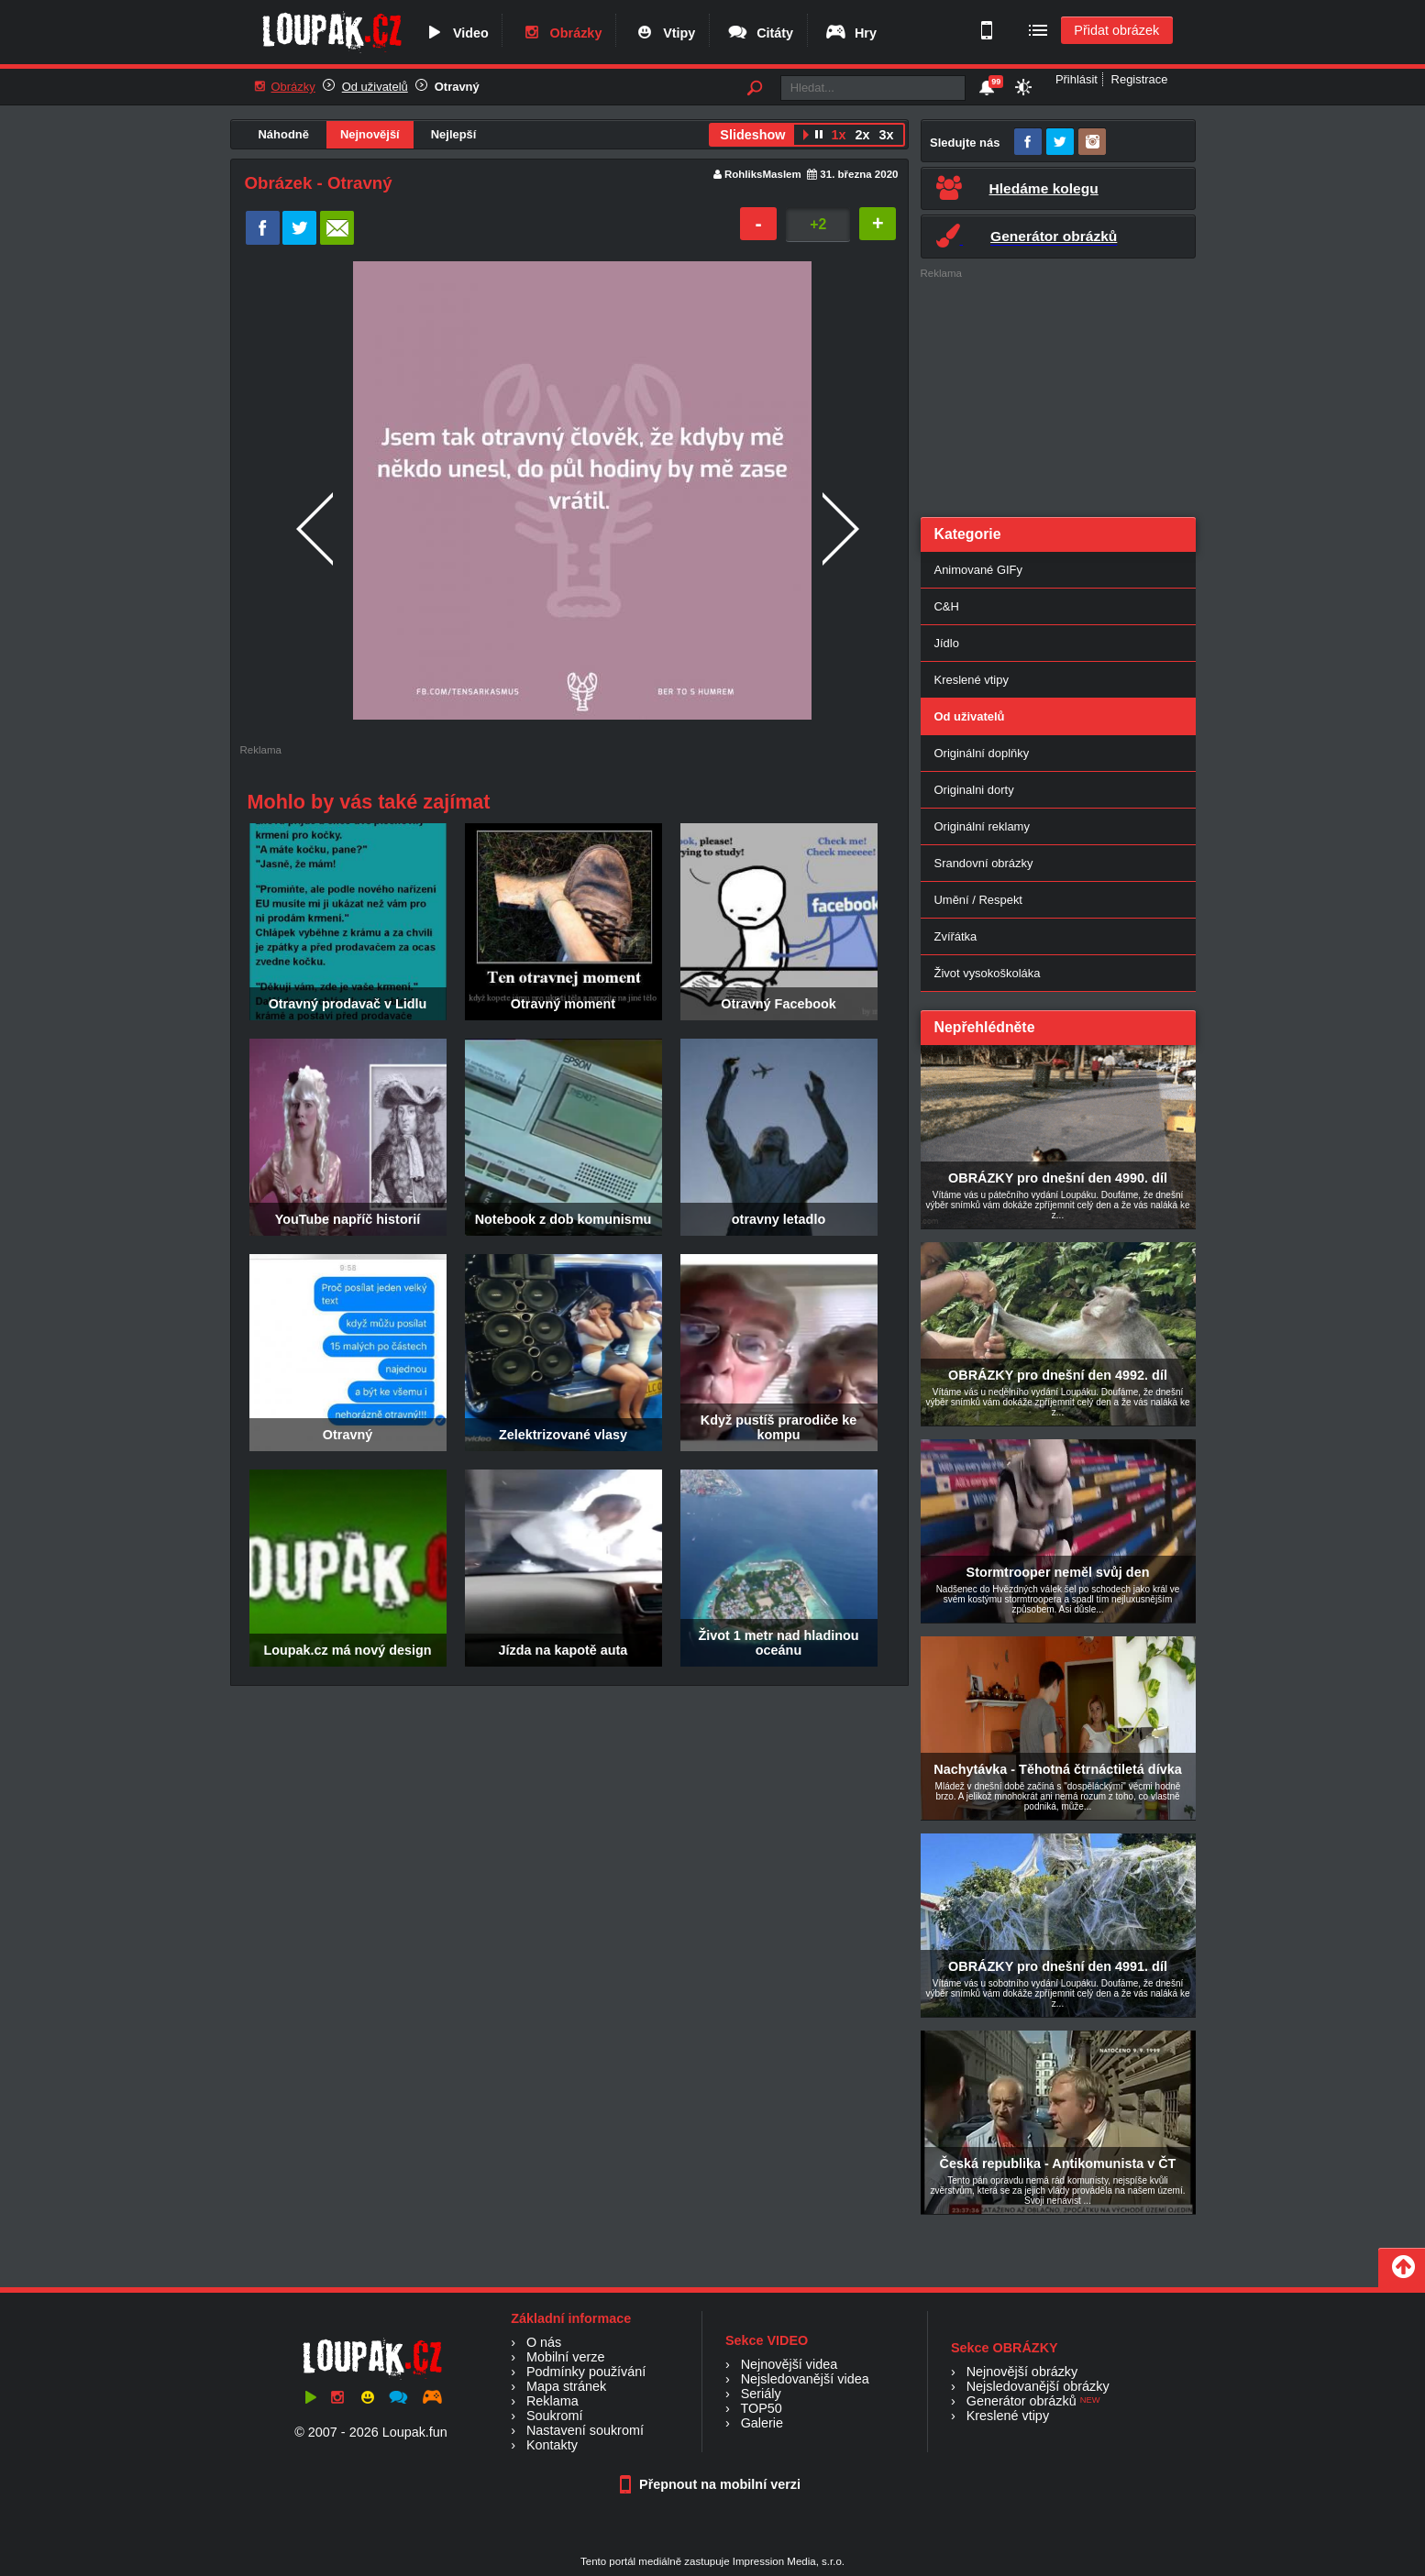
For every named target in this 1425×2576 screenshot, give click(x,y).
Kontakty (552, 2445)
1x (838, 134)
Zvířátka (956, 936)
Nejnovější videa (789, 2364)
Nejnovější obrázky (1022, 2371)
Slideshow (752, 134)
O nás (543, 2342)
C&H (946, 606)
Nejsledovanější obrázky (1038, 2386)
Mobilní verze (565, 2357)
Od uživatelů (375, 87)
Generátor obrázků (1022, 2401)
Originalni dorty (974, 790)
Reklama (552, 2401)
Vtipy (664, 33)
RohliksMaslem (762, 174)
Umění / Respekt (978, 900)
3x (885, 134)
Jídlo (946, 643)
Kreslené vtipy (971, 680)
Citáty (759, 33)
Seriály (761, 2393)
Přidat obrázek (1116, 30)
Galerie (762, 2423)
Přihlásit (1076, 79)
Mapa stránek (566, 2386)
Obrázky (561, 33)
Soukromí (554, 2415)
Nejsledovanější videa (805, 2379)
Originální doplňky (982, 753)
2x (862, 134)
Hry (850, 33)
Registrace (1139, 79)
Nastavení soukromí (585, 2430)
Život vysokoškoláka (987, 973)
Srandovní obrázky (983, 863)
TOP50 (760, 2408)
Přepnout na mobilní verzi (712, 2484)
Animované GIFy (978, 570)
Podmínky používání (586, 2371)
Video (456, 33)
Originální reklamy (982, 826)
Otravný (457, 87)
